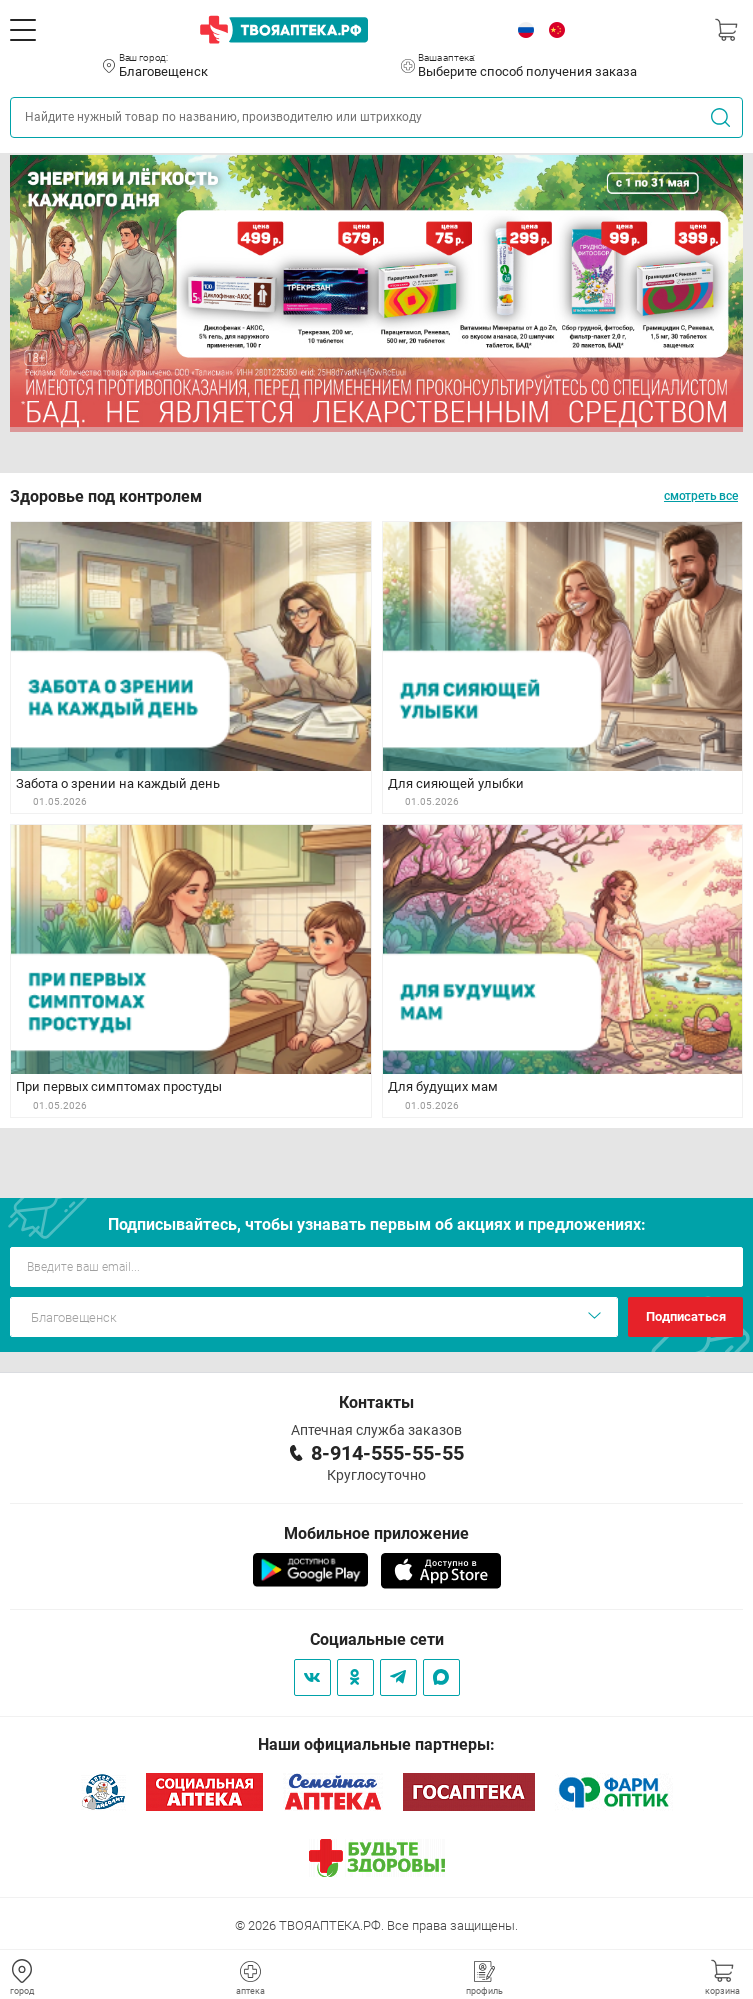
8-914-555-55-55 (387, 1453)
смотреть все (701, 496)
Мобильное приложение (376, 1533)
